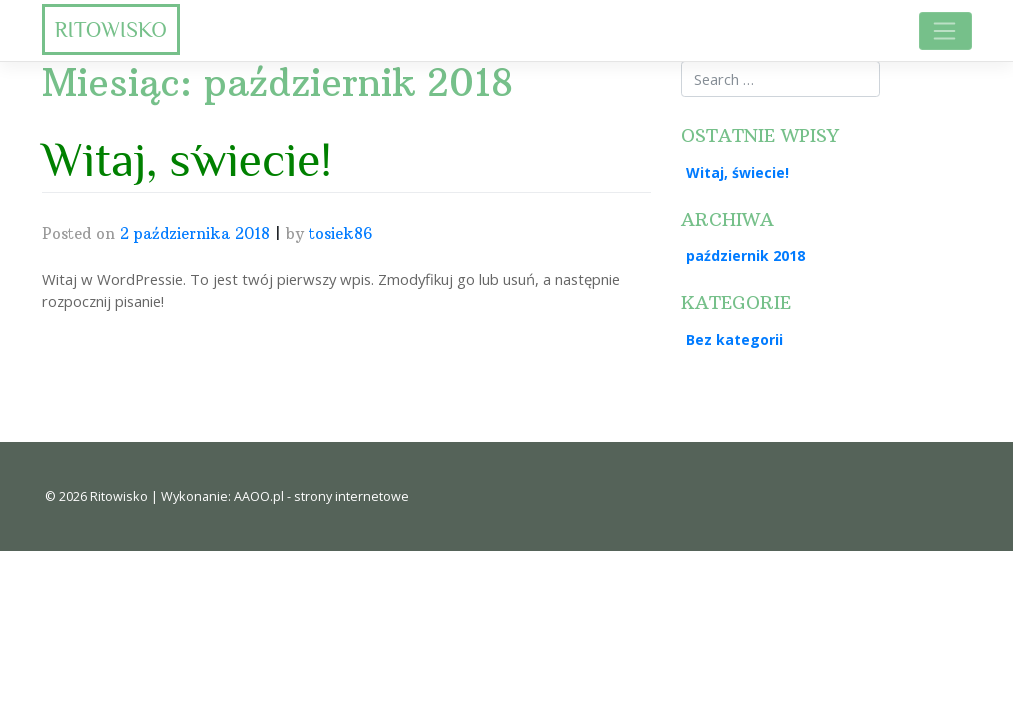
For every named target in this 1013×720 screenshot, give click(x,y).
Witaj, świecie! (187, 160)
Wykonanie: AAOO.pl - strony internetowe (285, 496)
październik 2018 (745, 255)
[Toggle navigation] (945, 30)
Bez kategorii (734, 339)
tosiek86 (340, 233)
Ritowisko (111, 29)
